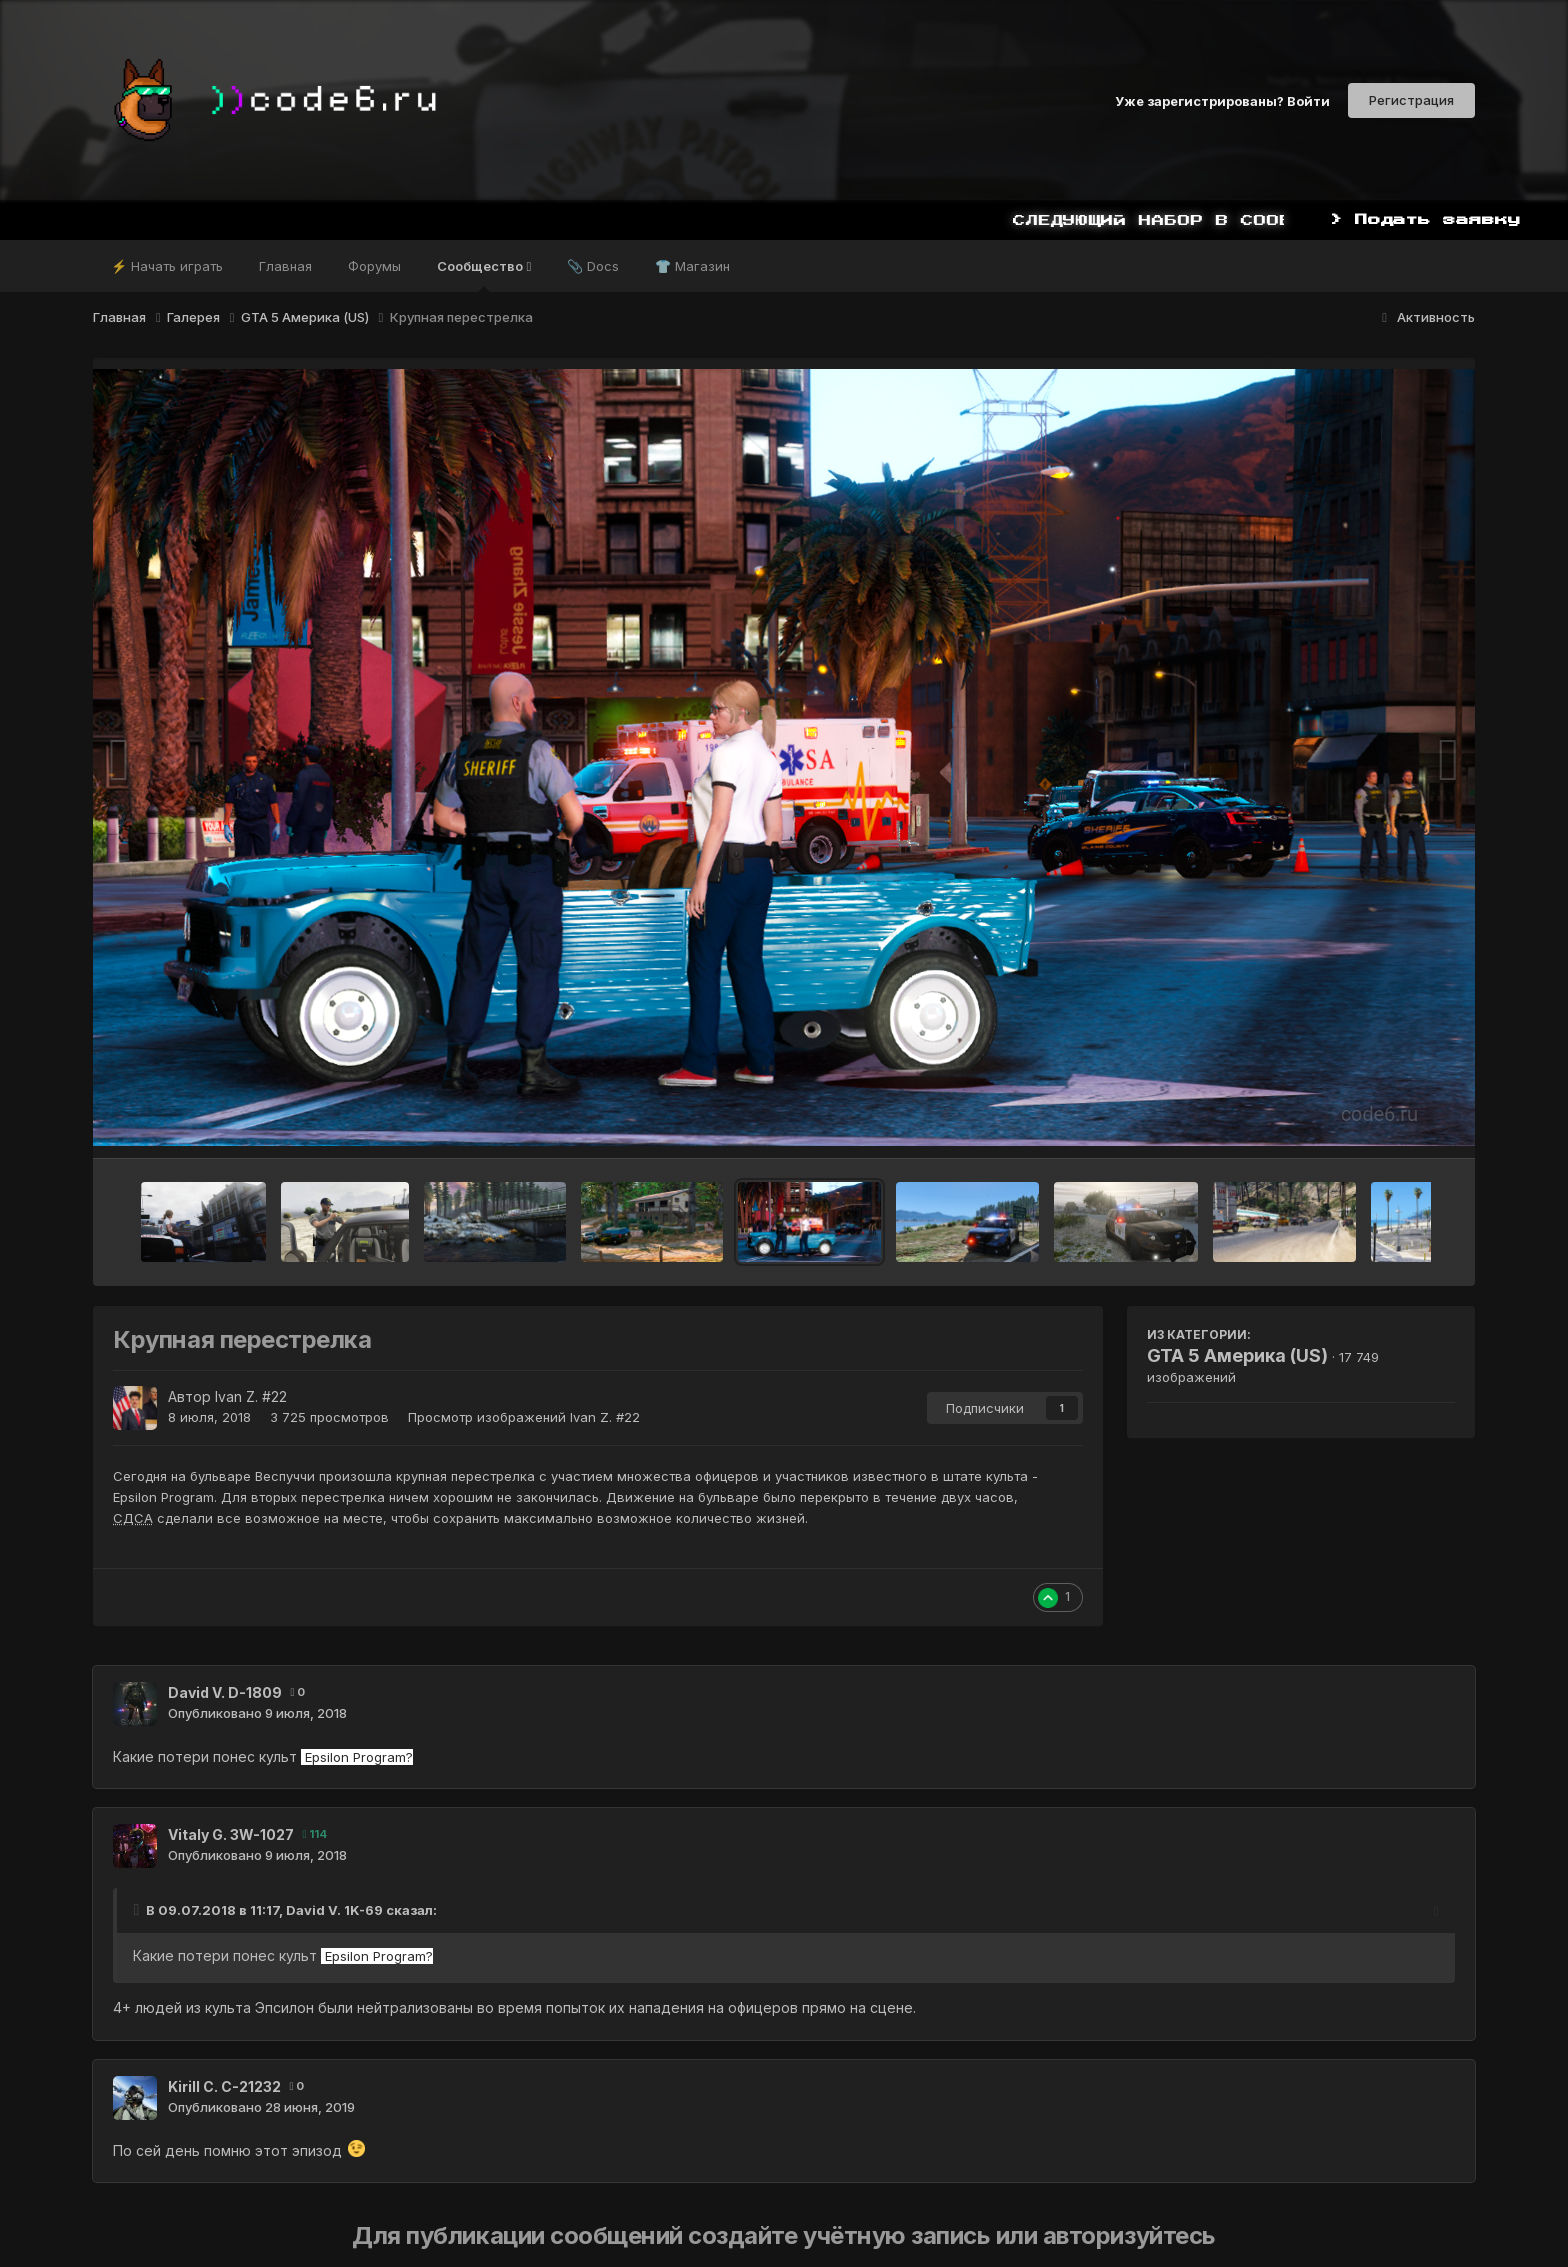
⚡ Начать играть (167, 266)
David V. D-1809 (225, 1692)
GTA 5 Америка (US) (1237, 1355)
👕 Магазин (692, 266)
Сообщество (484, 275)
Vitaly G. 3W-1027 (231, 1834)
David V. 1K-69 (334, 1910)
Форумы (374, 266)
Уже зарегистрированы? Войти (1222, 100)
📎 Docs (593, 266)
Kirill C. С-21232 (224, 2086)
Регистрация (1411, 100)
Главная (285, 266)
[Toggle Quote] (138, 1910)
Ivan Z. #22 (251, 1396)
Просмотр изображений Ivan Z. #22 (524, 1417)
